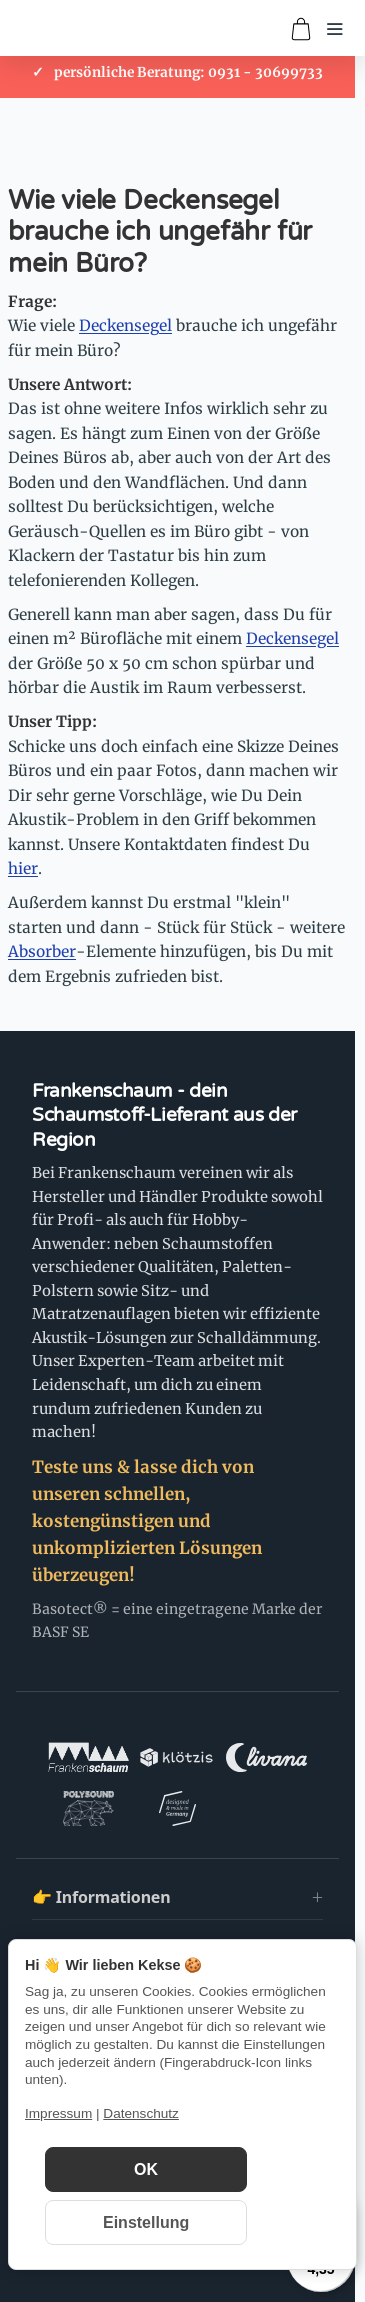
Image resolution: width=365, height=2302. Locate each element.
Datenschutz (141, 2113)
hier (23, 868)
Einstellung (146, 2222)
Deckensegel (125, 325)
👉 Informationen (101, 1897)
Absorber (42, 951)
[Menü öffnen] (335, 29)
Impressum (58, 2113)
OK (146, 2169)
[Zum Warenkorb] (301, 29)
